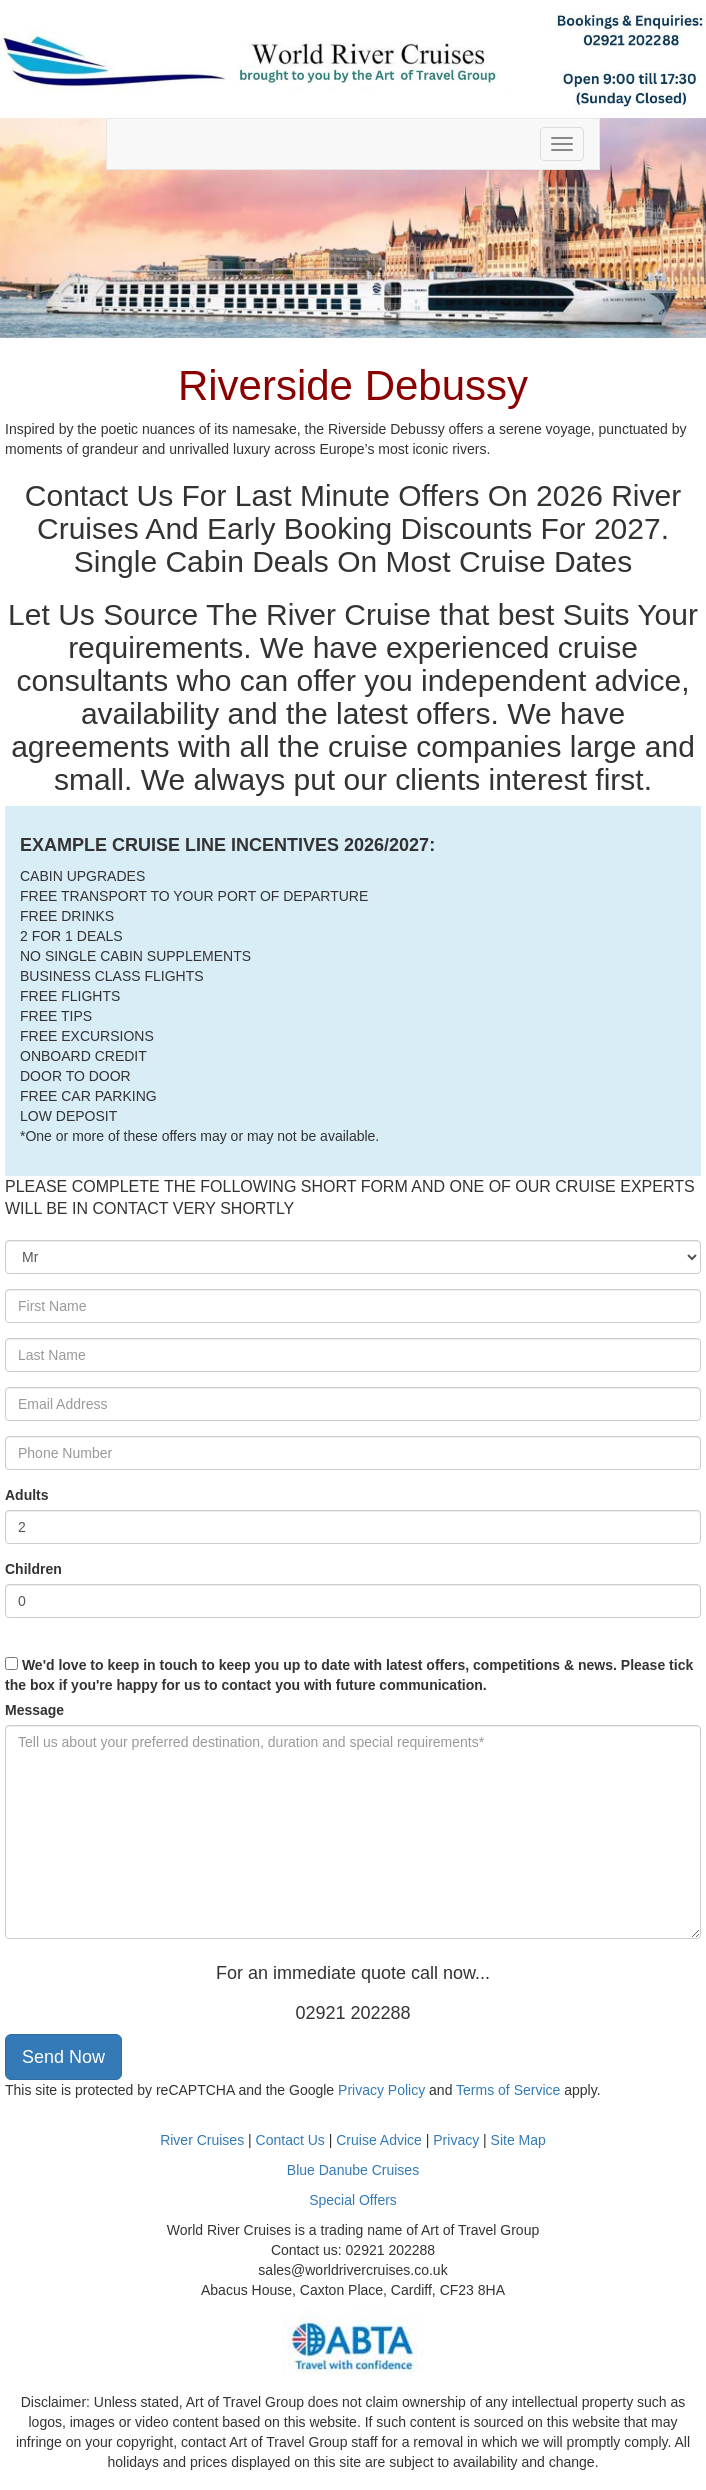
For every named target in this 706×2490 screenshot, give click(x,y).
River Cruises (202, 2140)
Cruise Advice (380, 2140)
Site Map (518, 2140)
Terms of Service (508, 2090)
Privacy (458, 2140)
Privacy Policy (381, 2090)
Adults (27, 1495)
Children (33, 1569)
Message (34, 1710)
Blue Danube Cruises (353, 2170)
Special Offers (353, 2200)
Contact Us (290, 2140)
